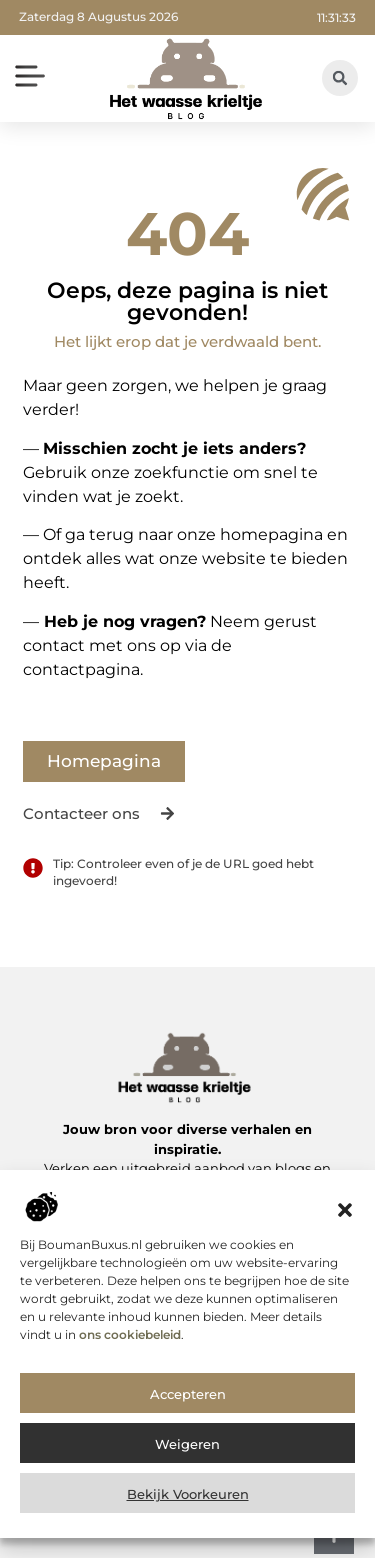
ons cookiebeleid (130, 1360)
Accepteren (188, 1420)
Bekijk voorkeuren (188, 1520)
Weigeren (187, 1470)
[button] (345, 1237)
